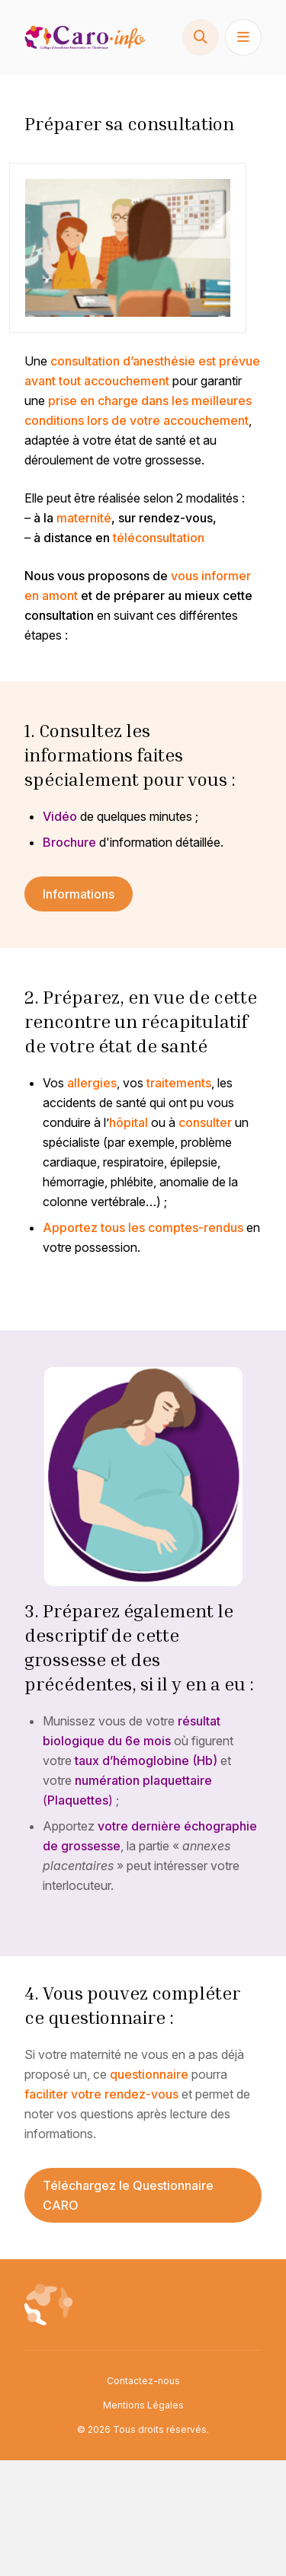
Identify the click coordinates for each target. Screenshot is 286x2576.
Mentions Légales (143, 2405)
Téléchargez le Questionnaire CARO (128, 2195)
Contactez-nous (143, 2380)
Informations (78, 894)
